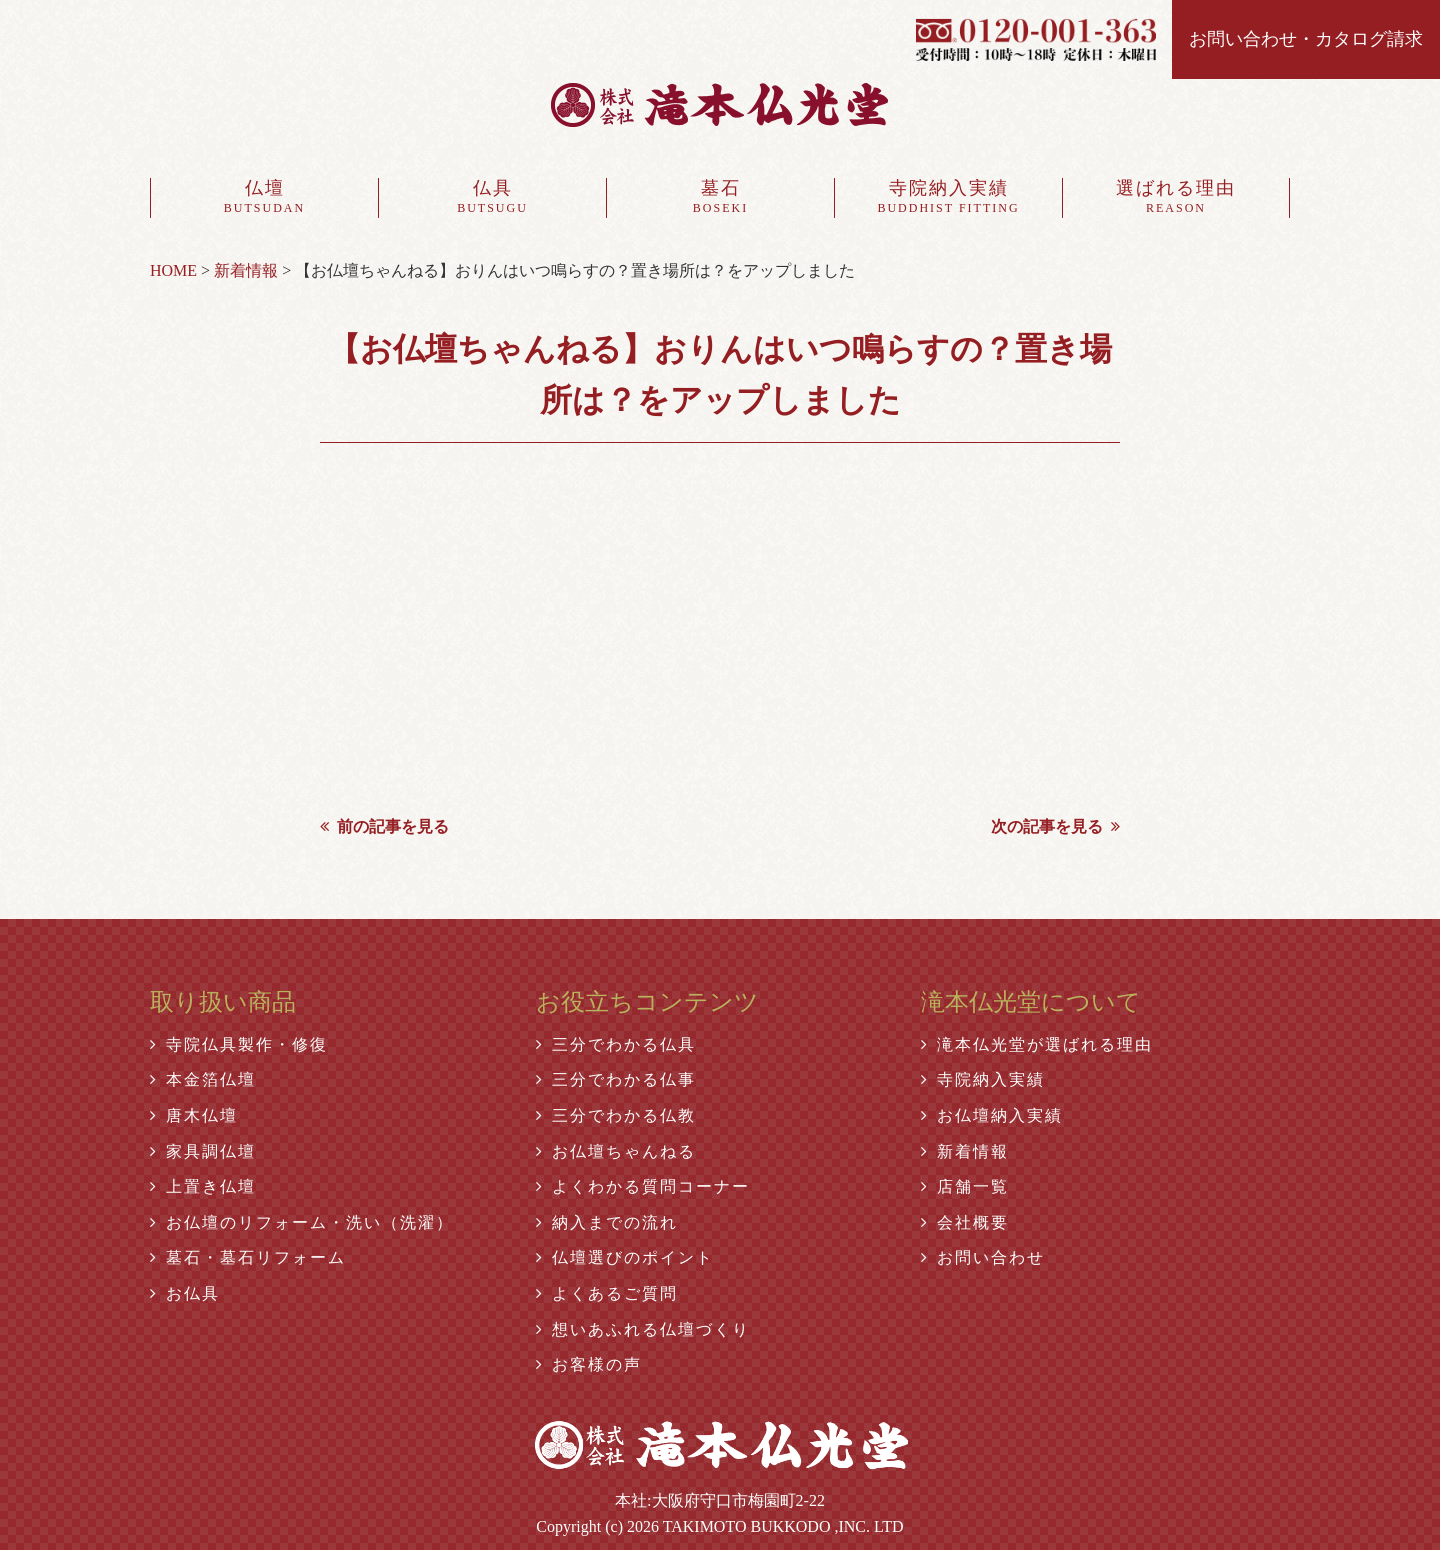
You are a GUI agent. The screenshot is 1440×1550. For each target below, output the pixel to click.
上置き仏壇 (203, 1186)
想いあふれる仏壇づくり (643, 1329)
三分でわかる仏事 (616, 1079)
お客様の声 (589, 1364)
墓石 (720, 198)
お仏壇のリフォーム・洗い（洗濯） (302, 1222)
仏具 (492, 198)
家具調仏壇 (203, 1151)
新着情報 (965, 1151)
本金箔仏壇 (203, 1079)
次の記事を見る (1055, 826)
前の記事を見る (384, 826)
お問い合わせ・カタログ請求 (1306, 39)
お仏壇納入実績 (992, 1115)
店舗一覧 (965, 1186)
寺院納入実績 (948, 198)
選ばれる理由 (1176, 198)
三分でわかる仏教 (616, 1115)
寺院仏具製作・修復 (239, 1044)
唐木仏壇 (194, 1115)
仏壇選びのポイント (625, 1257)
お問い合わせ (983, 1257)
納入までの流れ (607, 1222)
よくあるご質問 (607, 1293)
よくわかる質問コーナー (643, 1186)
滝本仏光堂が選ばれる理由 (1037, 1044)
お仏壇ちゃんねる (616, 1151)
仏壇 (264, 198)
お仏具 (185, 1293)
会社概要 (965, 1222)
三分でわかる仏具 (616, 1044)
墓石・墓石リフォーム (248, 1257)
